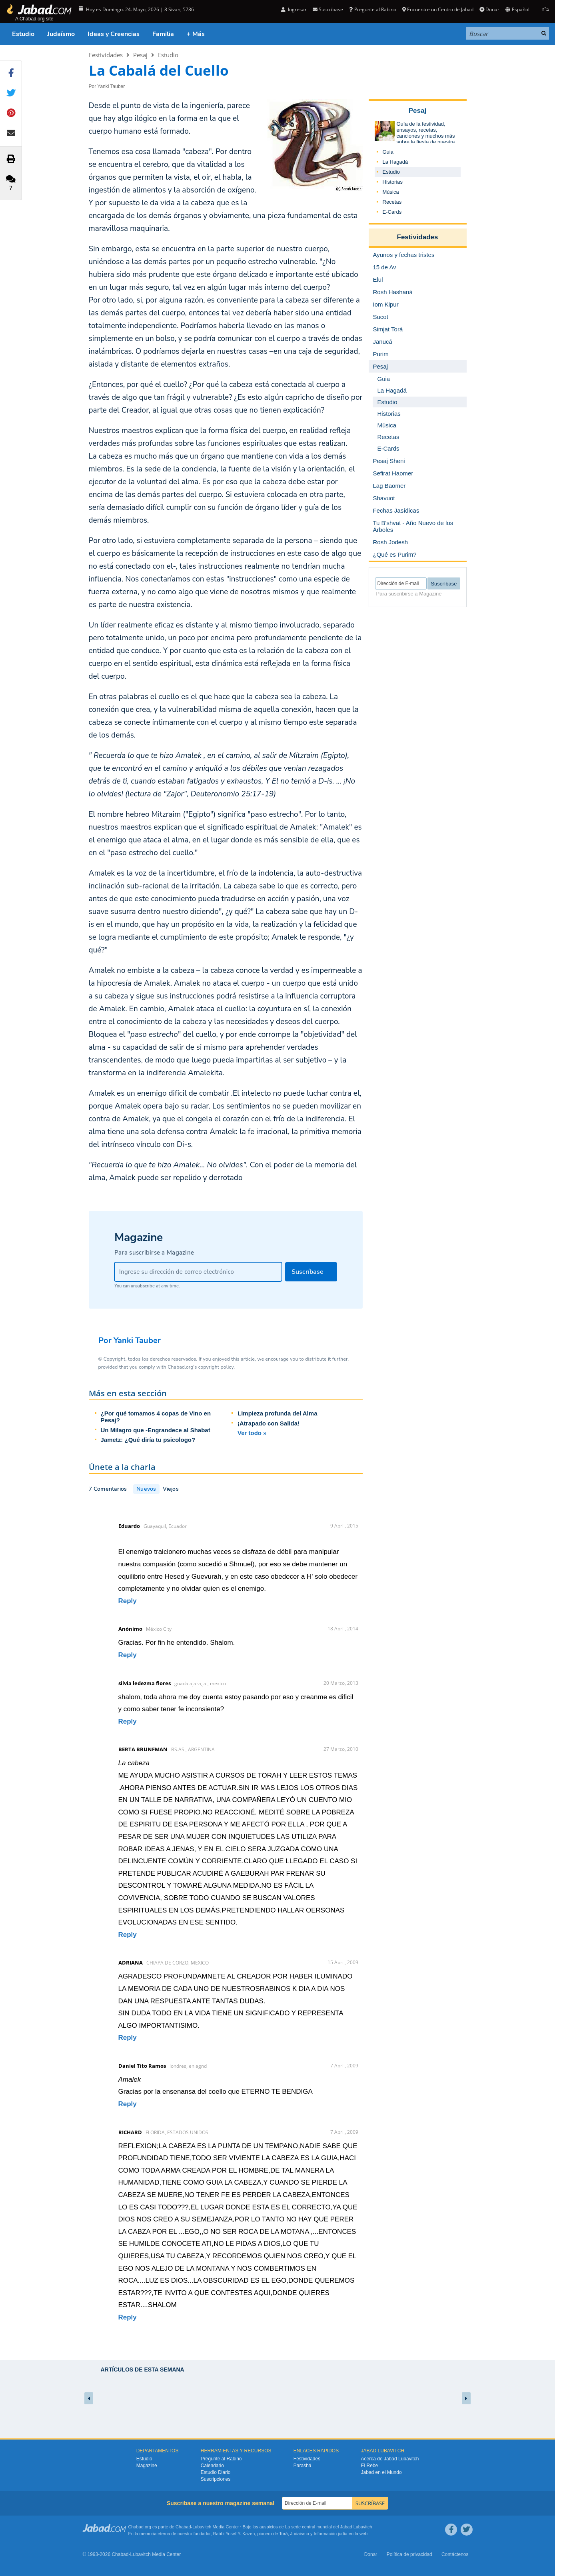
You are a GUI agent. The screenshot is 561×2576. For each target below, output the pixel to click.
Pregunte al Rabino (372, 9)
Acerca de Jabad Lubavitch (390, 2459)
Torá (283, 2533)
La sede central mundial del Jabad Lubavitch (328, 2526)
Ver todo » (252, 1432)
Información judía (331, 2533)
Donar (489, 9)
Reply (127, 1601)
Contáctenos (454, 2554)
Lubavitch (201, 2526)
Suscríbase (328, 9)
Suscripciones (216, 2479)
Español (517, 9)
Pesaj (140, 55)
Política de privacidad (409, 2554)
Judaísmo (61, 34)
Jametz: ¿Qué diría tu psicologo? (148, 1439)
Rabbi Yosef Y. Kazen (234, 2533)
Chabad (183, 2526)
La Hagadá (395, 162)
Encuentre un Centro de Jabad (437, 9)
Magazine (146, 2465)
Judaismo (299, 2533)
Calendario (212, 2465)
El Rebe (369, 2465)
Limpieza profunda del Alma (277, 1413)
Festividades (106, 55)
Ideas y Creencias (114, 34)
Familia (163, 34)
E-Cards (392, 212)
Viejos (171, 1489)
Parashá (302, 2465)
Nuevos (146, 1489)
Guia (388, 152)
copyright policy (216, 1367)
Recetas (392, 202)
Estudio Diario (216, 2472)
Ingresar (294, 9)
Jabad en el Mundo (381, 2472)
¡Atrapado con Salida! (268, 1423)
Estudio (23, 34)
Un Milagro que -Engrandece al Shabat (155, 1430)
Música (391, 192)
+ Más (196, 34)
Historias (393, 182)
